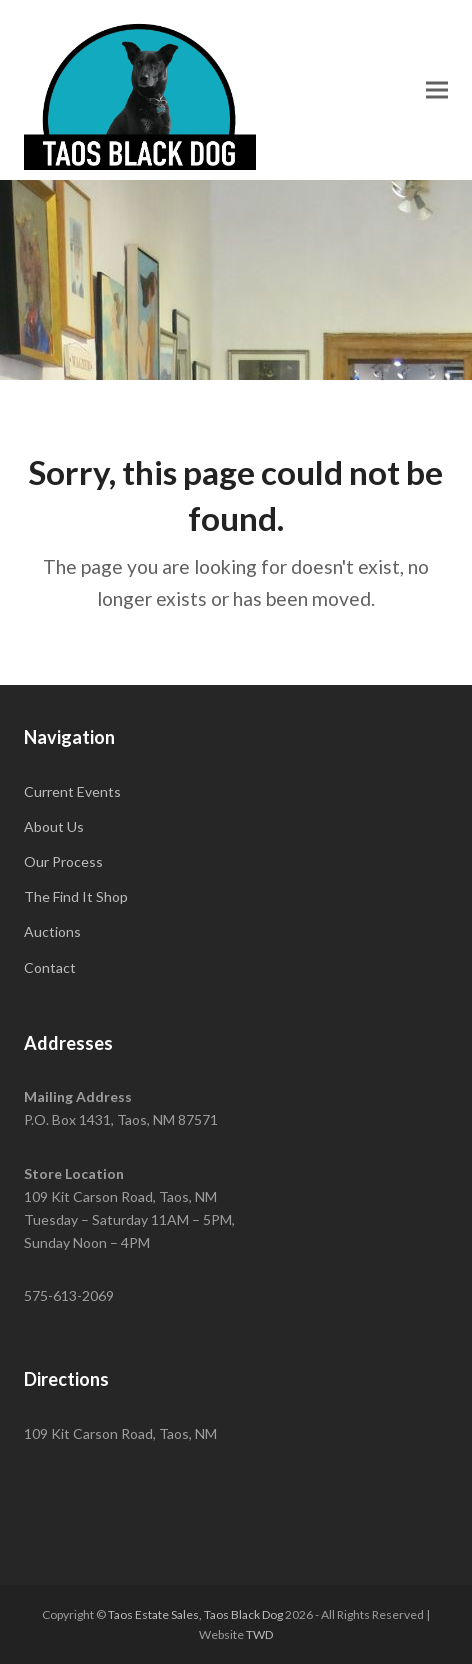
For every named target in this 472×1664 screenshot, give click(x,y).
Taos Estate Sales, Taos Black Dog (195, 1614)
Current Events (72, 791)
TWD (259, 1634)
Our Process (63, 861)
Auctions (52, 931)
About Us (54, 826)
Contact (50, 967)
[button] (437, 89)
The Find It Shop (76, 896)
